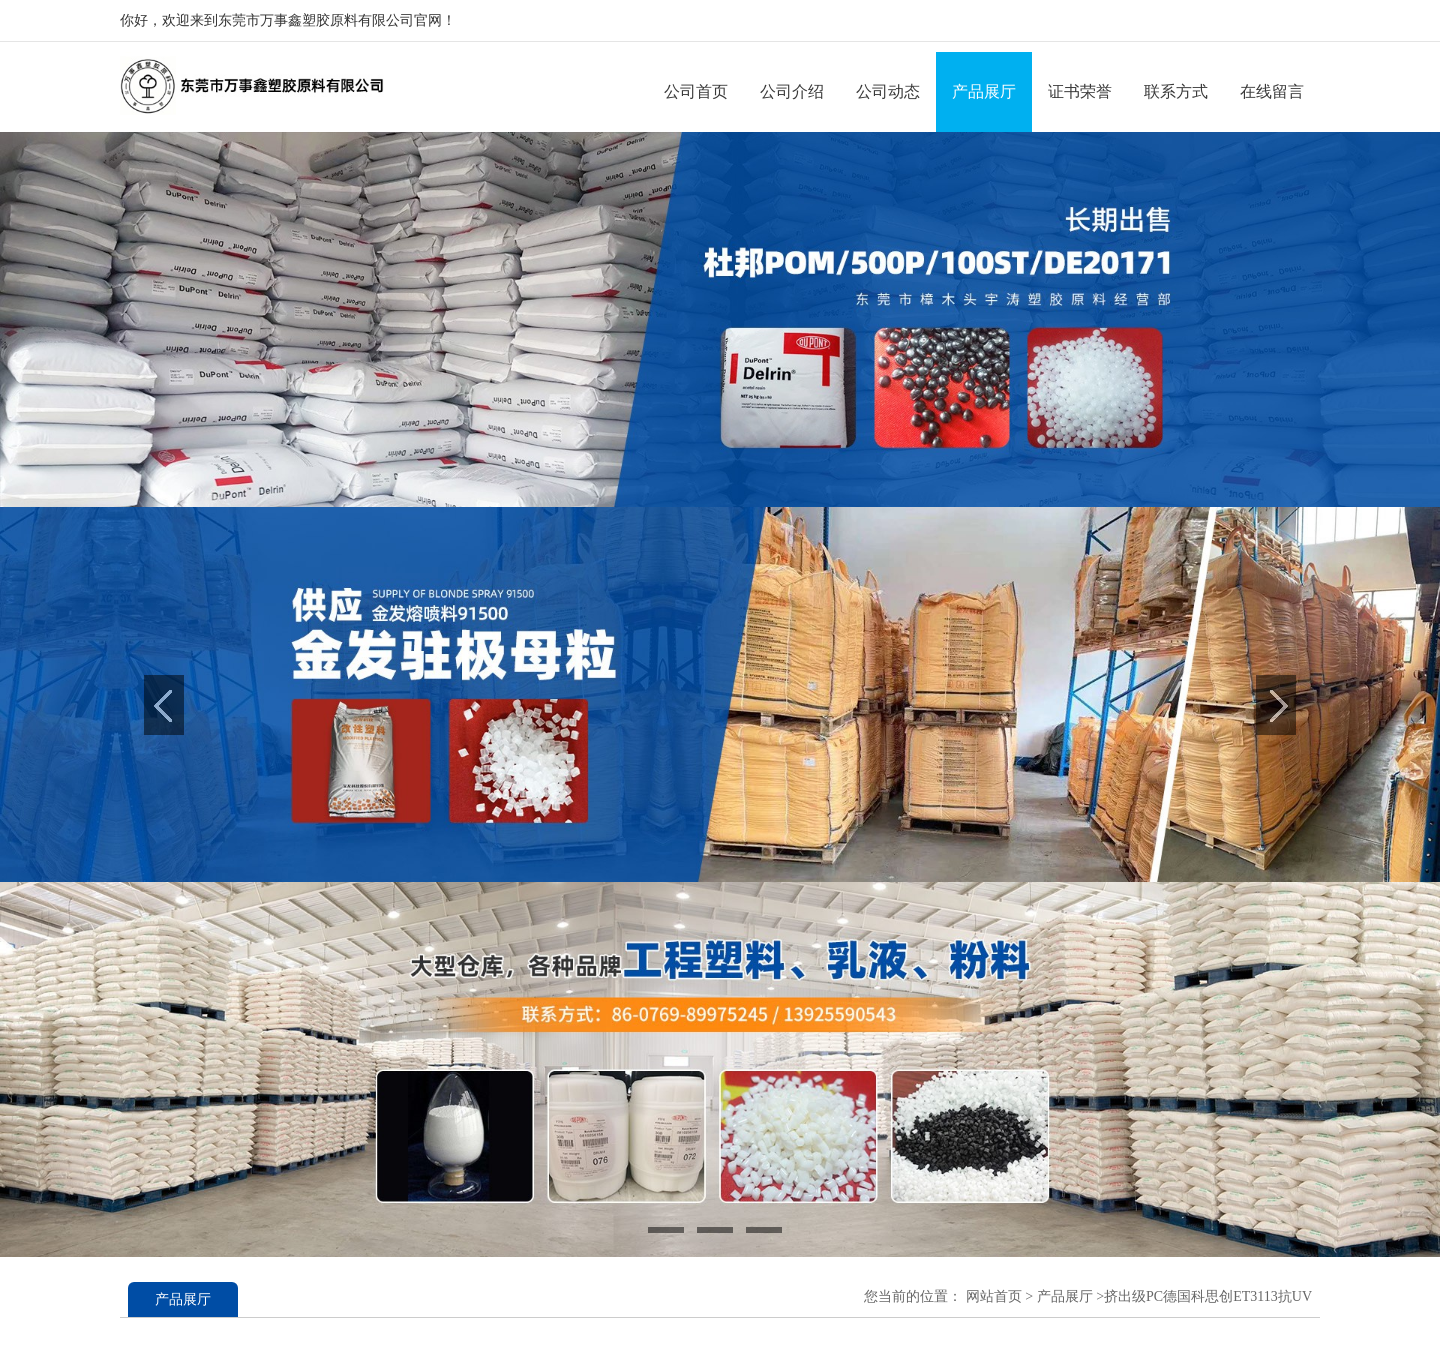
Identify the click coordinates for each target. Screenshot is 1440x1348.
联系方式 (1176, 91)
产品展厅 (984, 91)
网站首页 (994, 1296)
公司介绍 (792, 91)
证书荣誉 (1080, 91)
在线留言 (1272, 91)
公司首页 (696, 91)
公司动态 (888, 91)
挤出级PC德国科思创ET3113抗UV (1208, 1296)
